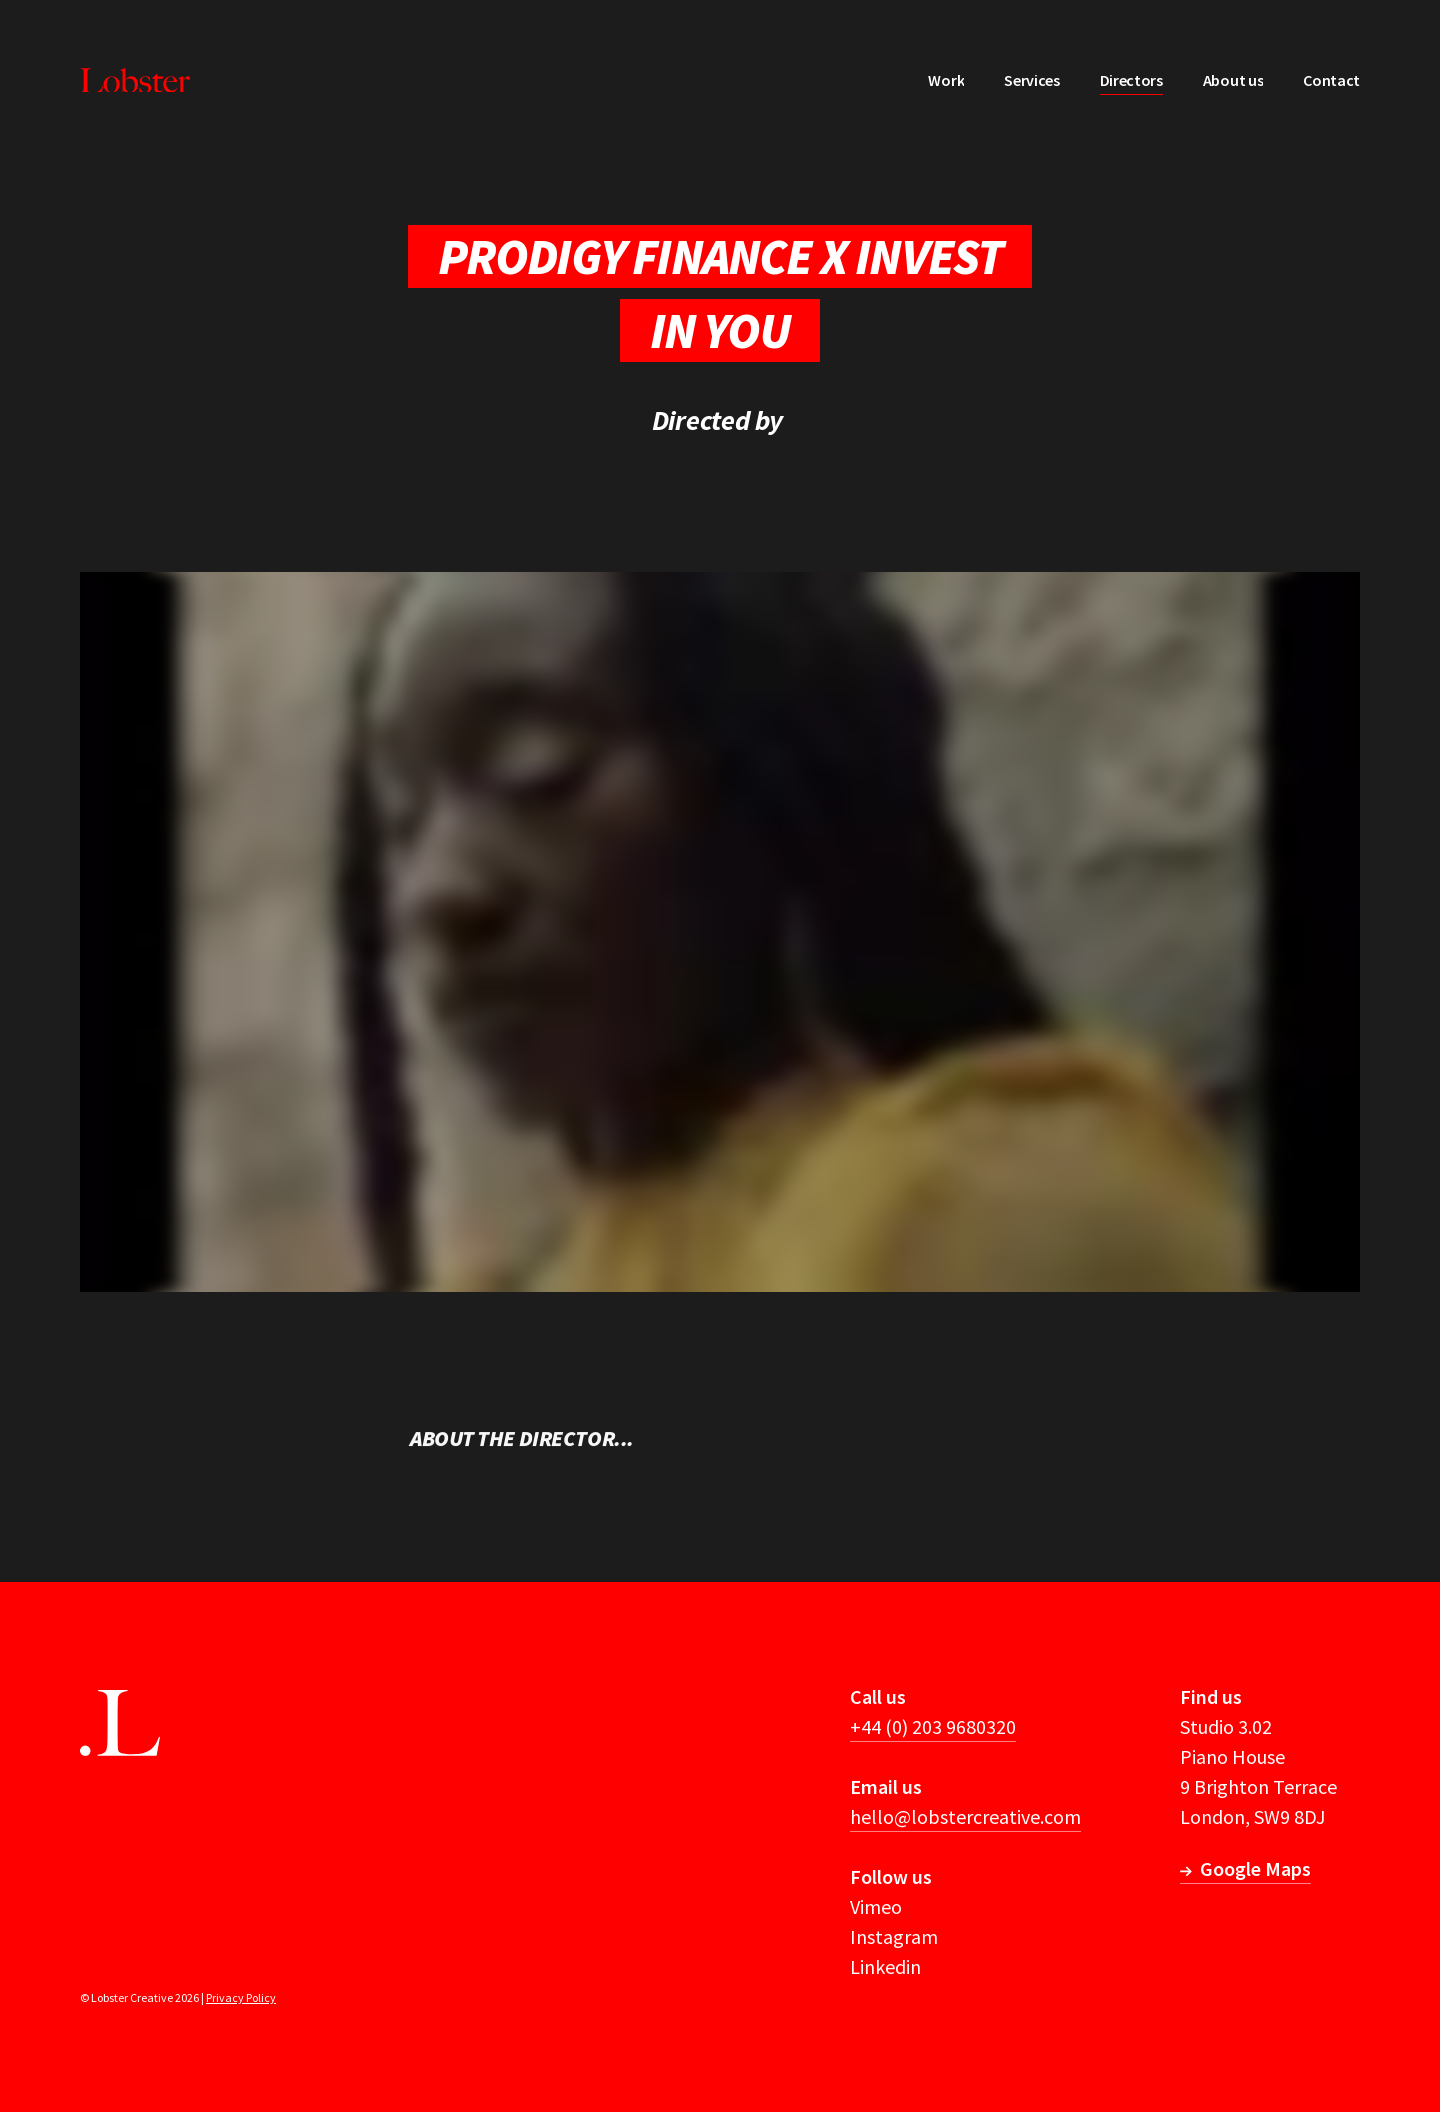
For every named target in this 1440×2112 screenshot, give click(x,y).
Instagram (894, 1936)
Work (946, 80)
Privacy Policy (241, 1997)
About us (1233, 80)
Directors (1131, 80)
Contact (1331, 80)
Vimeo (876, 1906)
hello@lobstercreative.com (965, 1816)
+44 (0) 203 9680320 (933, 1726)
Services (1031, 80)
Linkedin (885, 1966)
